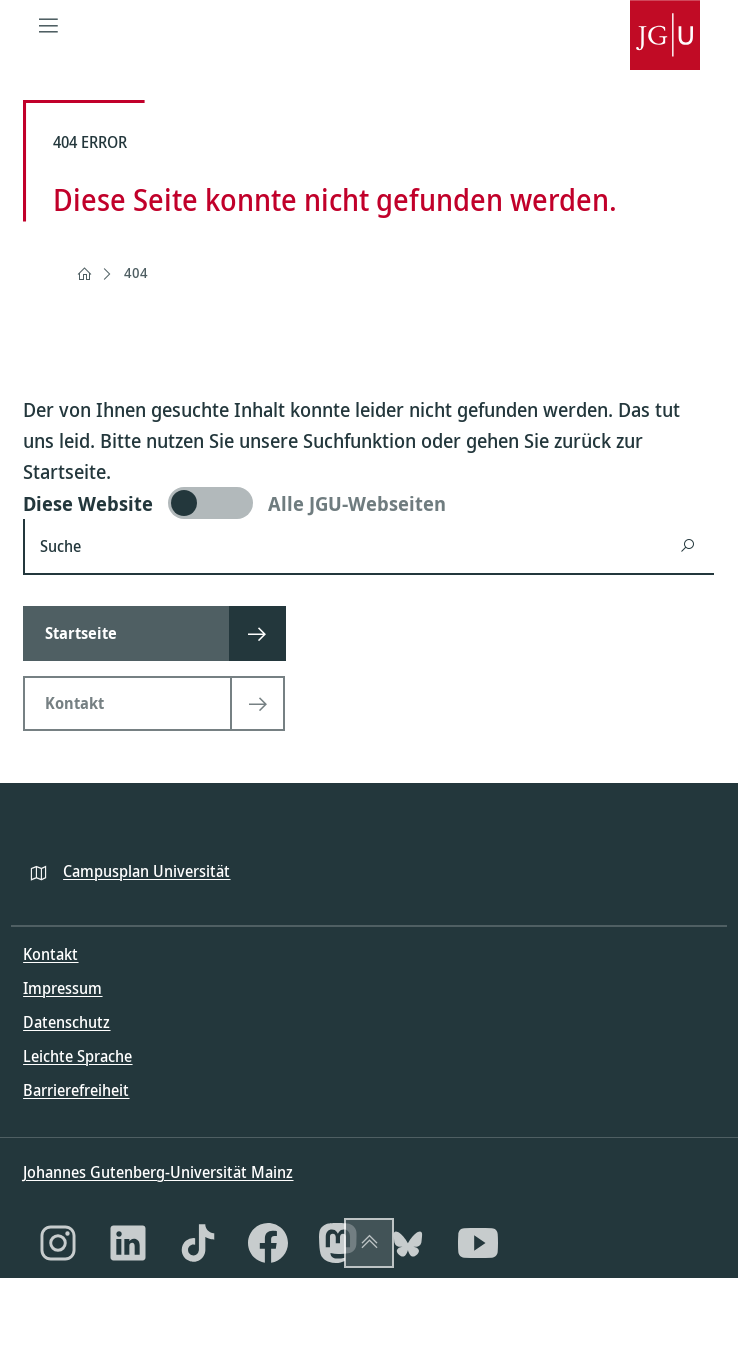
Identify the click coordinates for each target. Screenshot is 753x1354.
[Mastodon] (338, 1243)
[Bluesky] (408, 1243)
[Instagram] (58, 1243)
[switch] (368, 503)
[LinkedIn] (128, 1243)
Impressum (62, 988)
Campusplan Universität (146, 871)
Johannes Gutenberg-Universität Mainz (158, 1172)
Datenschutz (66, 1022)
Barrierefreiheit (76, 1090)
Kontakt (50, 954)
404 (136, 272)
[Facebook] (268, 1243)
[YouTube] (478, 1243)
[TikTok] (198, 1243)
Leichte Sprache (77, 1056)
